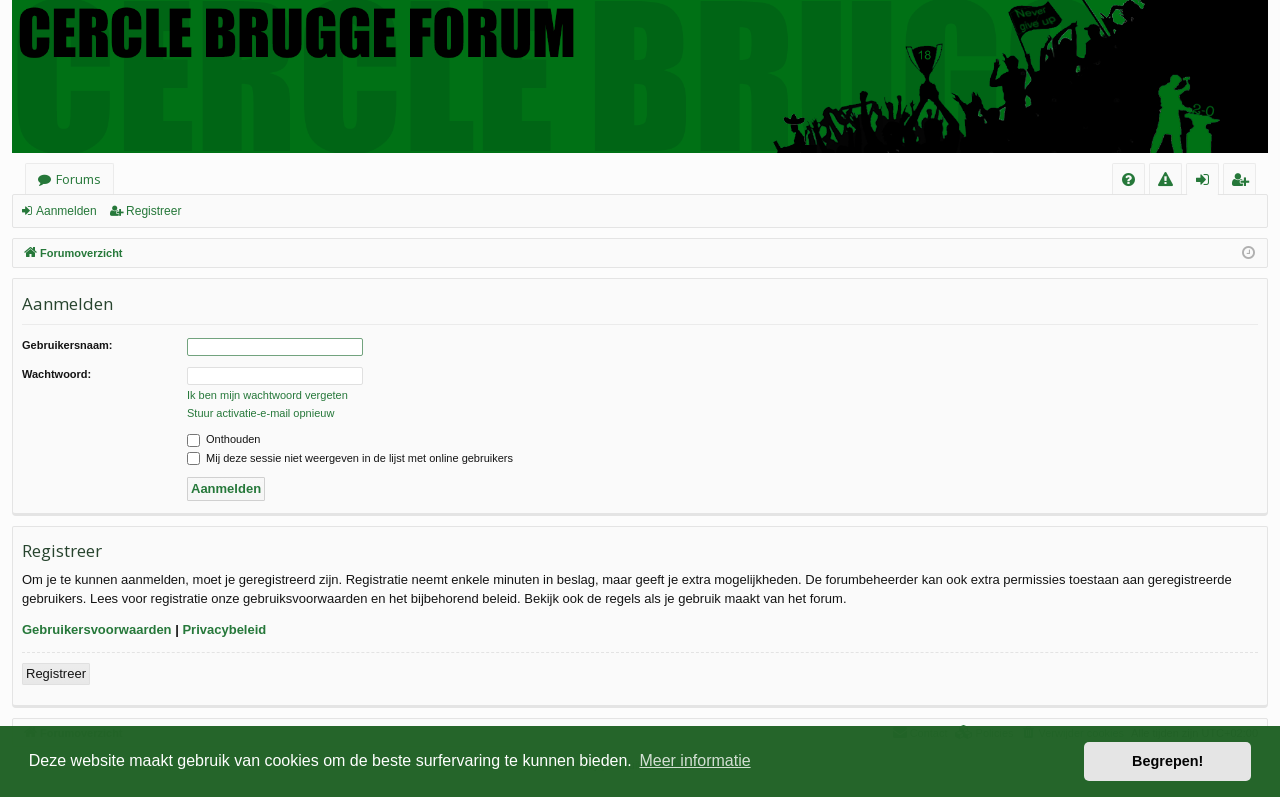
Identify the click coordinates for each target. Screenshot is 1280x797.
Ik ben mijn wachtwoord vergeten (267, 395)
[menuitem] (1128, 179)
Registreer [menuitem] (1243, 182)
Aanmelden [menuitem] (1208, 182)
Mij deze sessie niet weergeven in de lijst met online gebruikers (350, 458)
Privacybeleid (224, 629)
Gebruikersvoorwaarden (97, 629)
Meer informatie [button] (694, 760)
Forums (78, 179)
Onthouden (224, 439)
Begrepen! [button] (1167, 761)
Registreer (153, 211)
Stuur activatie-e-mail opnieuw (260, 413)
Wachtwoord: (56, 374)
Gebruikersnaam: (67, 345)
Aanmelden (66, 211)
